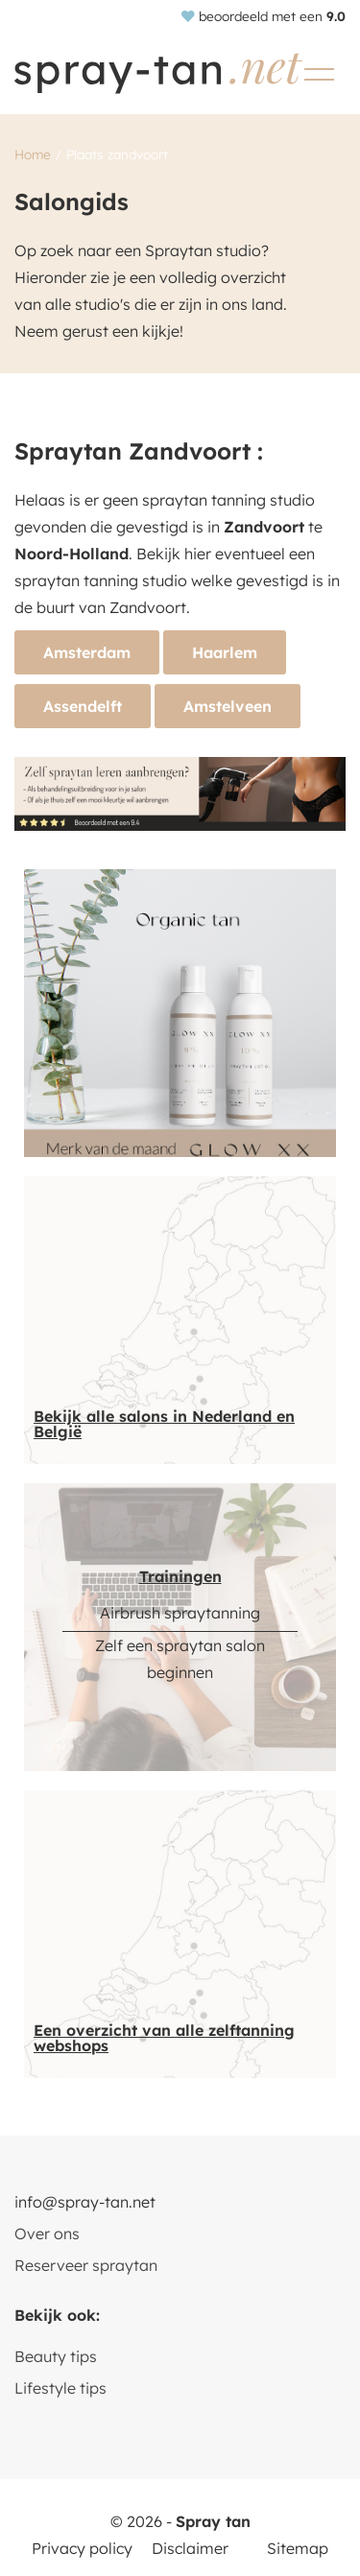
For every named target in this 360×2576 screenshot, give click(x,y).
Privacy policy (82, 2548)
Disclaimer (190, 2548)
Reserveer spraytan (85, 2265)
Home (32, 154)
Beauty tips (55, 2356)
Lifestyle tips (60, 2388)
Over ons (47, 2233)
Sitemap (297, 2548)
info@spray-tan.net (85, 2201)
